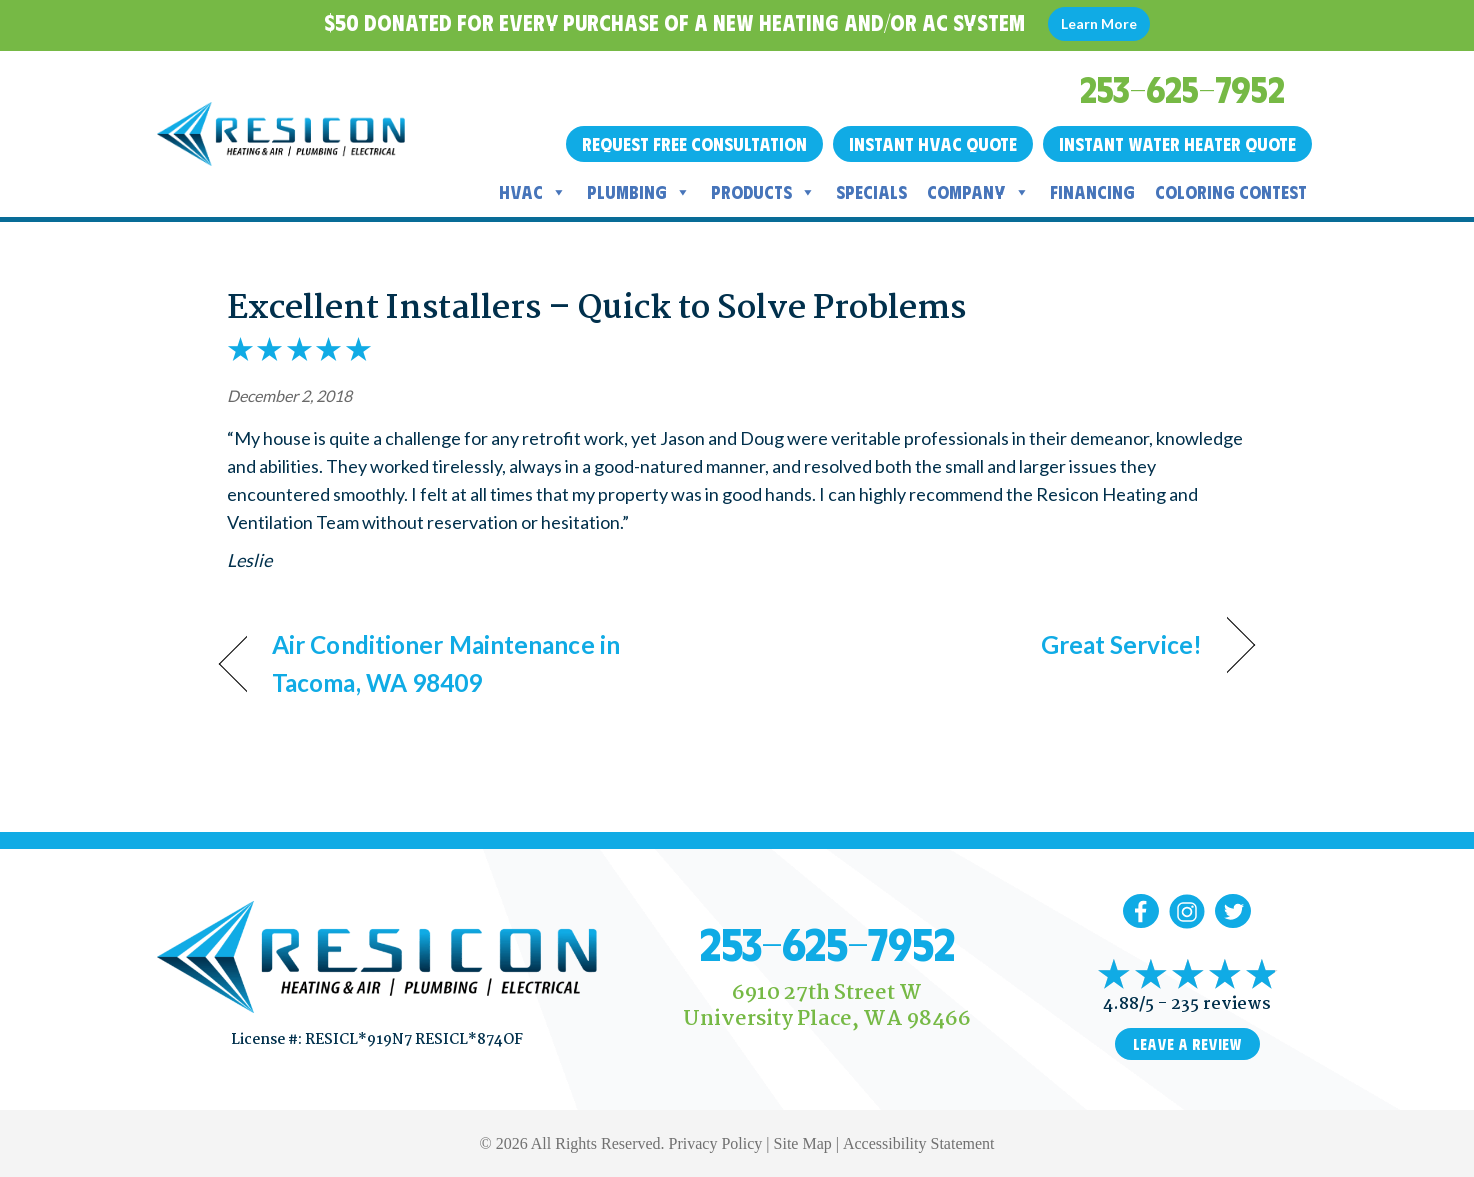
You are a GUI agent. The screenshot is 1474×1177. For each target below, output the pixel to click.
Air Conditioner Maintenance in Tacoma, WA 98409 (446, 663)
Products (763, 192)
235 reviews (1221, 1004)
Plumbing (639, 192)
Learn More (1099, 23)
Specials (871, 192)
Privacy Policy (716, 1143)
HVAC (533, 192)
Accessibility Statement (919, 1143)
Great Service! (1121, 644)
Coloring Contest (1231, 192)
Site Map (803, 1143)
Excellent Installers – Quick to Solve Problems (596, 309)
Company (978, 192)
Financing (1092, 192)
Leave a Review (1187, 1044)
